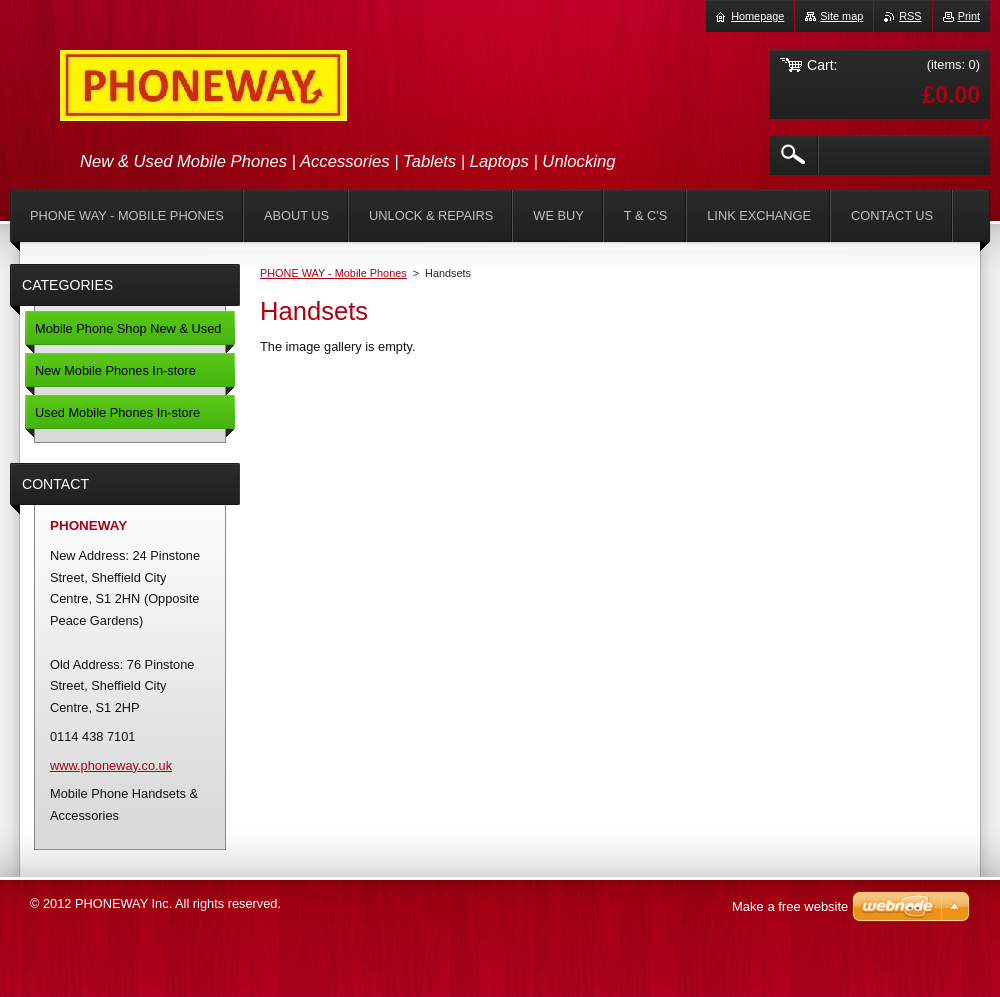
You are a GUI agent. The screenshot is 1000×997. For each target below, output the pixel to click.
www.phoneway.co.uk (111, 765)
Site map (841, 16)
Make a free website (790, 906)
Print (969, 16)
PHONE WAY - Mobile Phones (333, 273)
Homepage (757, 16)
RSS (910, 16)
